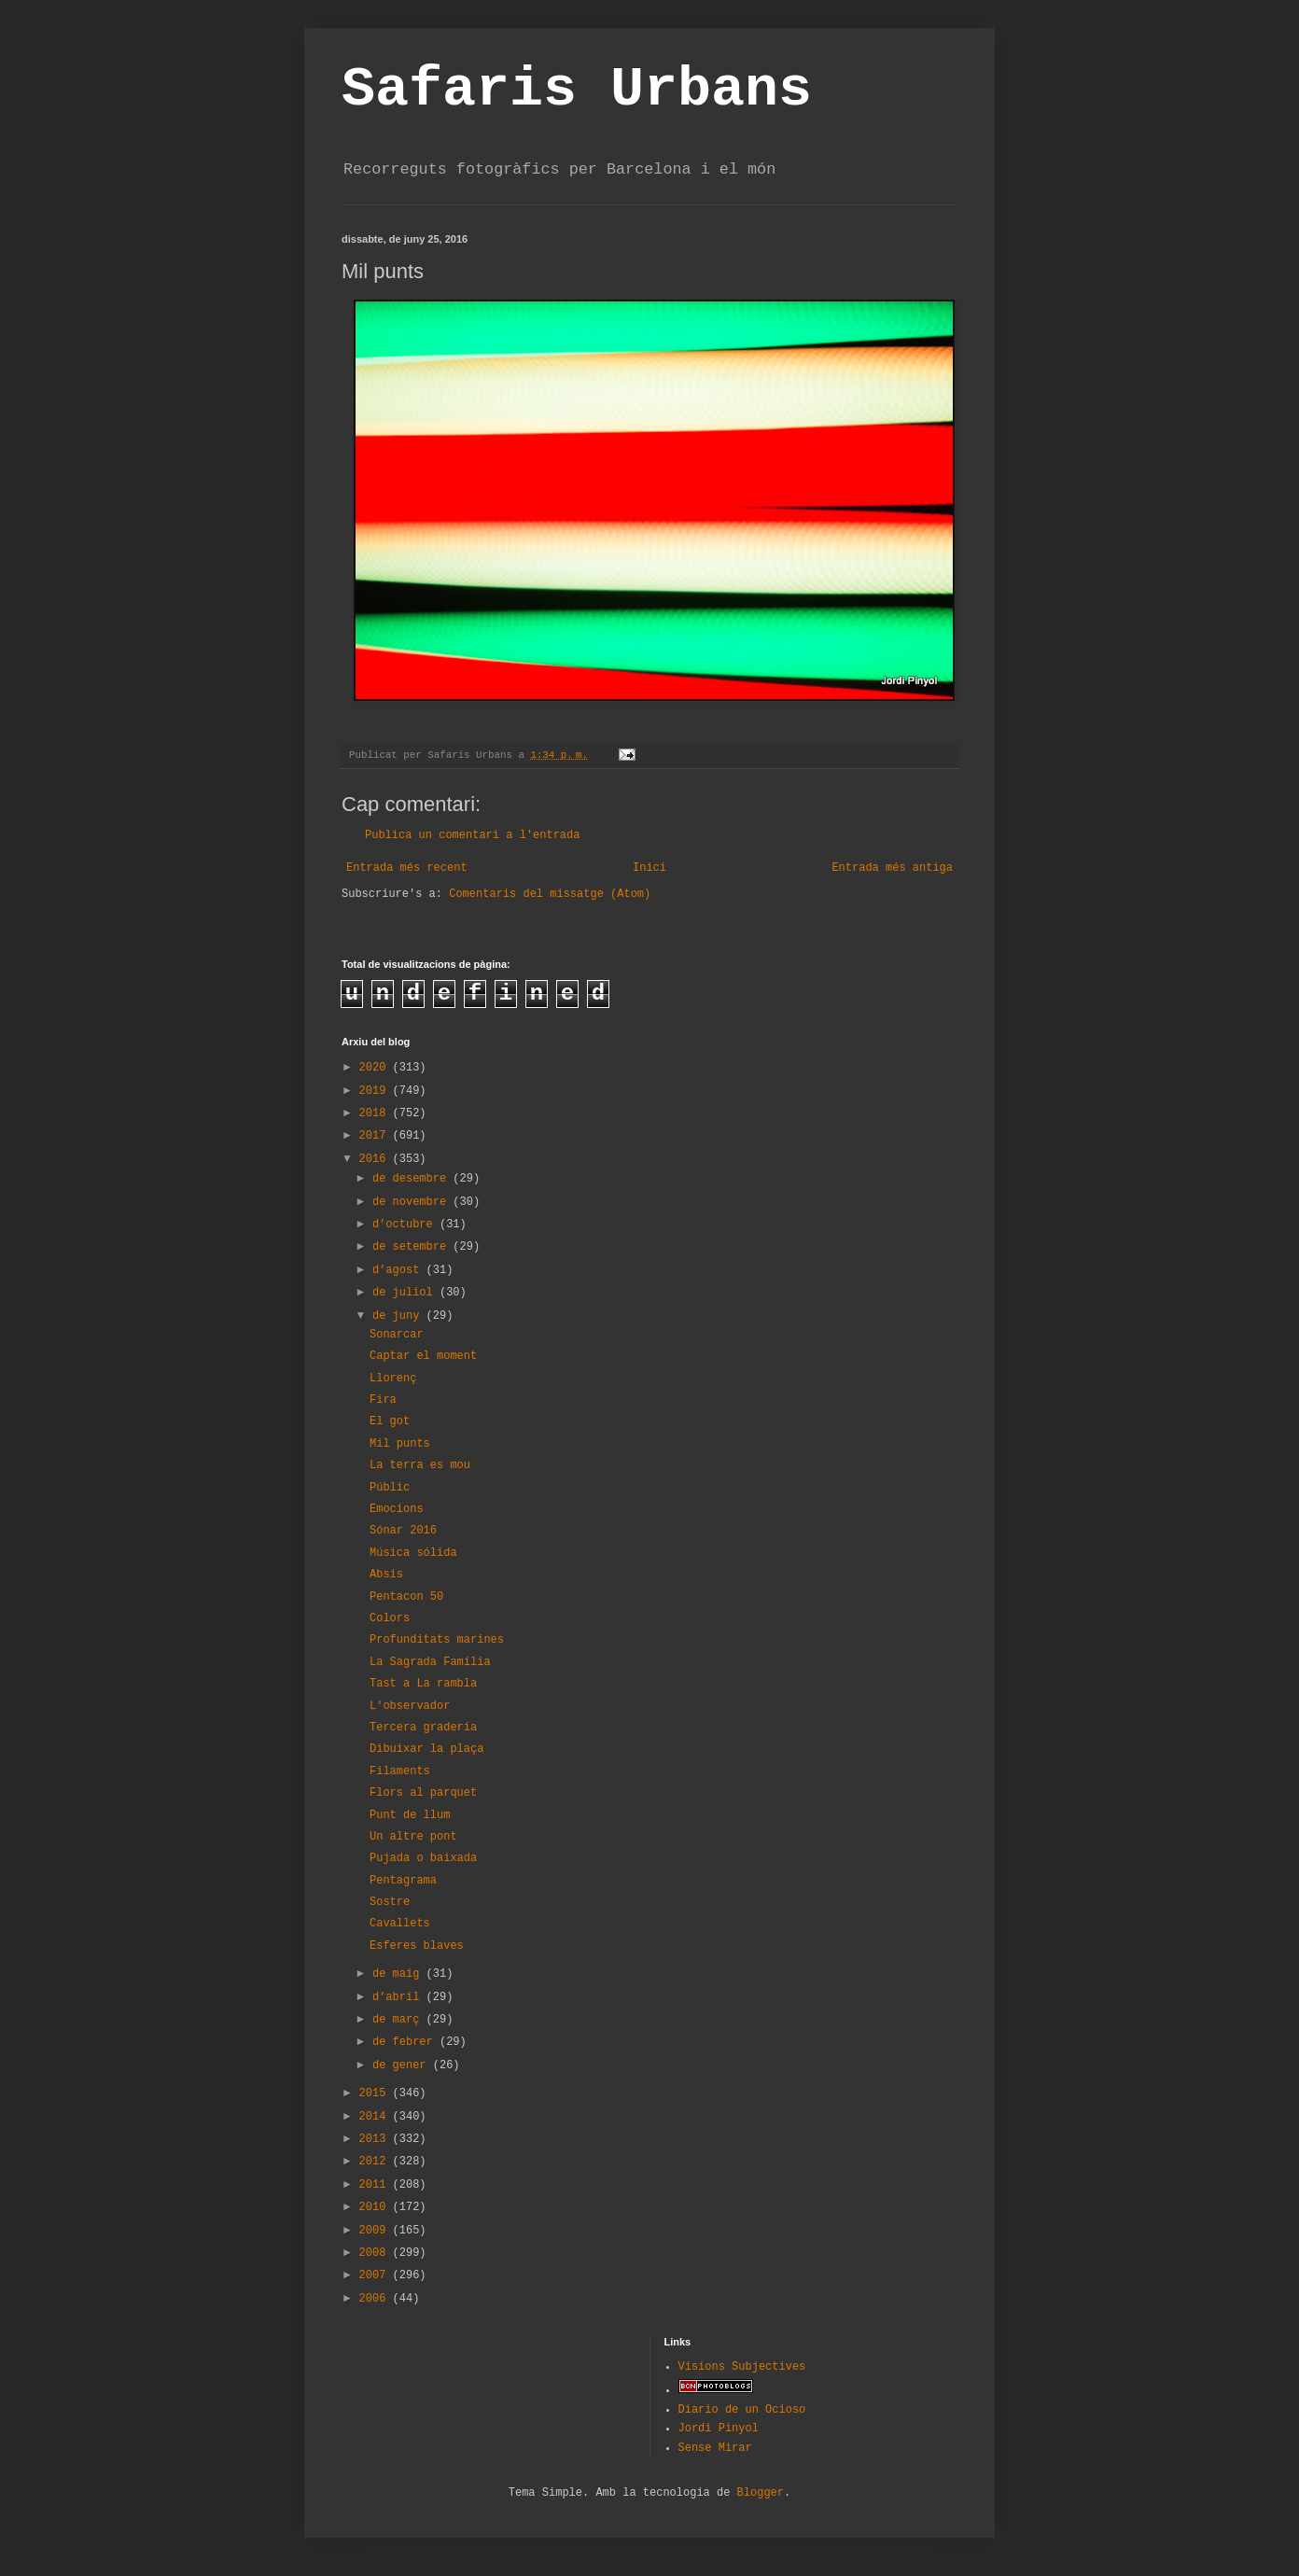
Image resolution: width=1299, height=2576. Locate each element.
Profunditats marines (437, 1639)
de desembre (412, 1178)
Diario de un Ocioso (742, 2409)
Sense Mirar (715, 2448)
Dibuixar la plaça (426, 1749)
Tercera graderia (423, 1727)
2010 (376, 2207)
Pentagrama (403, 1880)
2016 (376, 1159)
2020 (376, 1067)
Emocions (397, 1509)
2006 (376, 2298)
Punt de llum (410, 1815)
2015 (376, 2093)
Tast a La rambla (423, 1683)
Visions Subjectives (742, 2366)
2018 (376, 1113)
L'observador (410, 1706)
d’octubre (406, 1224)
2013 (376, 2139)
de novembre (412, 1202)
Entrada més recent (407, 868)
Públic (390, 1487)
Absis (386, 1574)
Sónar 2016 (403, 1530)
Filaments (400, 1771)
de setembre (412, 1246)
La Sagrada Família (430, 1662)
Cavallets (400, 1923)
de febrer (406, 2042)
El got (390, 1421)
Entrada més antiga (892, 868)
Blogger (760, 2492)
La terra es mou (420, 1465)
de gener (402, 2065)
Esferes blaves (417, 1946)
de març (399, 2019)
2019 (376, 1091)
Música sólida (413, 1553)
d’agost (399, 1270)
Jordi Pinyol (718, 2428)
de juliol (406, 1292)
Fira (383, 1400)
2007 (376, 2275)
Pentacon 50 (406, 1596)
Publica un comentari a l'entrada (472, 835)
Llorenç (393, 1378)
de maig (399, 1974)
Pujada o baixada (423, 1858)
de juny (399, 1316)
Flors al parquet (423, 1792)
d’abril (399, 1997)
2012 (376, 2161)
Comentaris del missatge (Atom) (549, 894)
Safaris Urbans (577, 89)
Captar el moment (423, 1356)
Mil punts (400, 1443)
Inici (649, 868)
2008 (376, 2253)
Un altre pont (413, 1836)
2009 (376, 2230)
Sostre (390, 1902)
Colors (390, 1618)
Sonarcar (397, 1334)
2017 (376, 1135)
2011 (376, 2184)
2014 (376, 2116)
